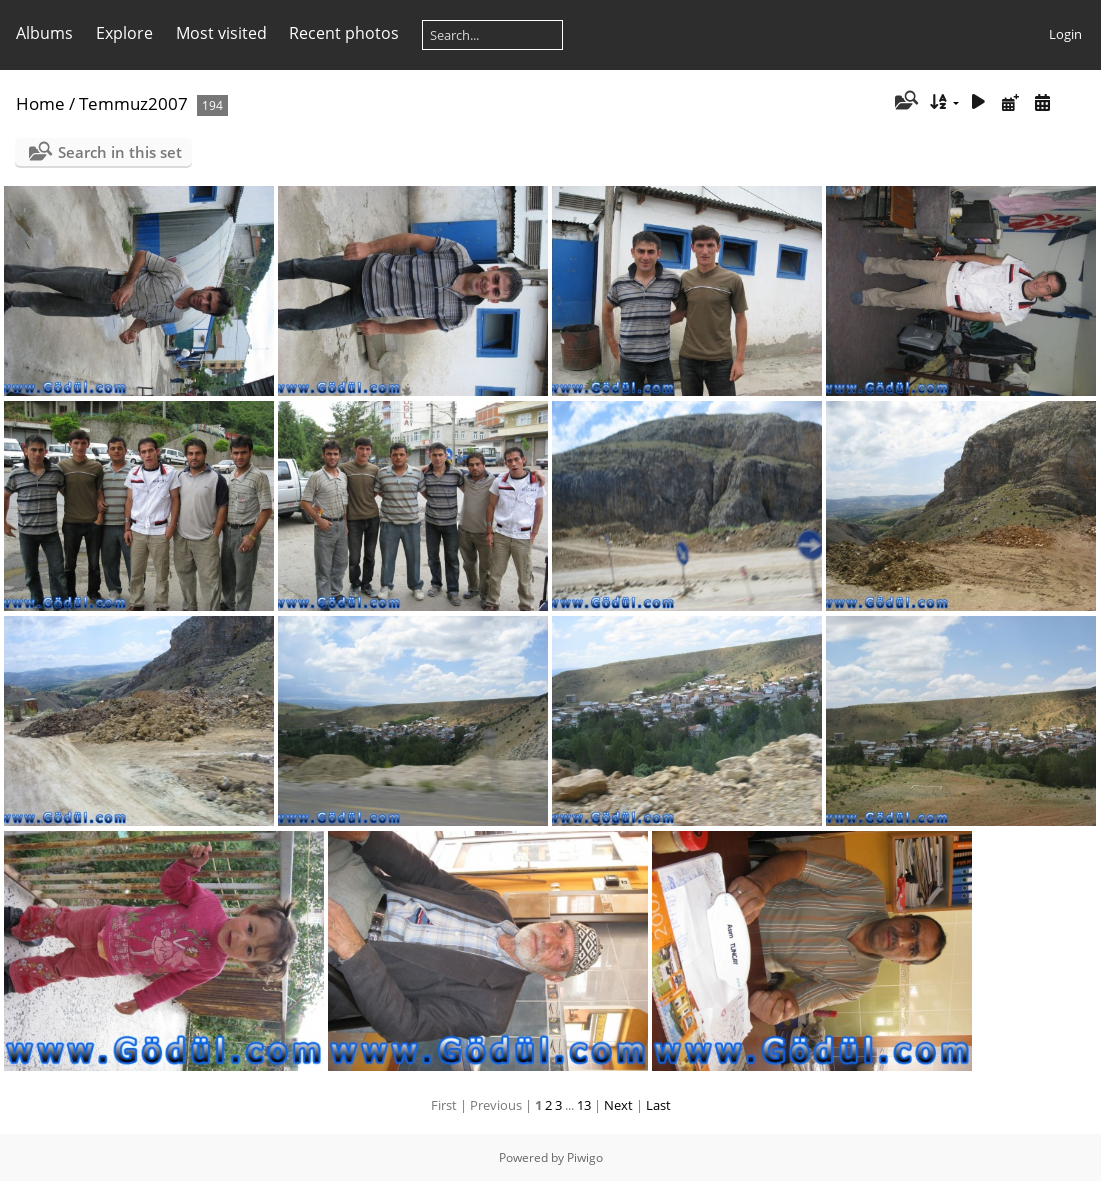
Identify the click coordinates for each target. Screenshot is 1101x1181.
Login (1065, 34)
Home (40, 103)
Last (658, 1105)
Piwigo (585, 1157)
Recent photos (344, 33)
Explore (124, 33)
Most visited (221, 33)
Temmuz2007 (133, 103)
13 (584, 1105)
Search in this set (120, 152)
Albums (44, 33)
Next (618, 1105)
